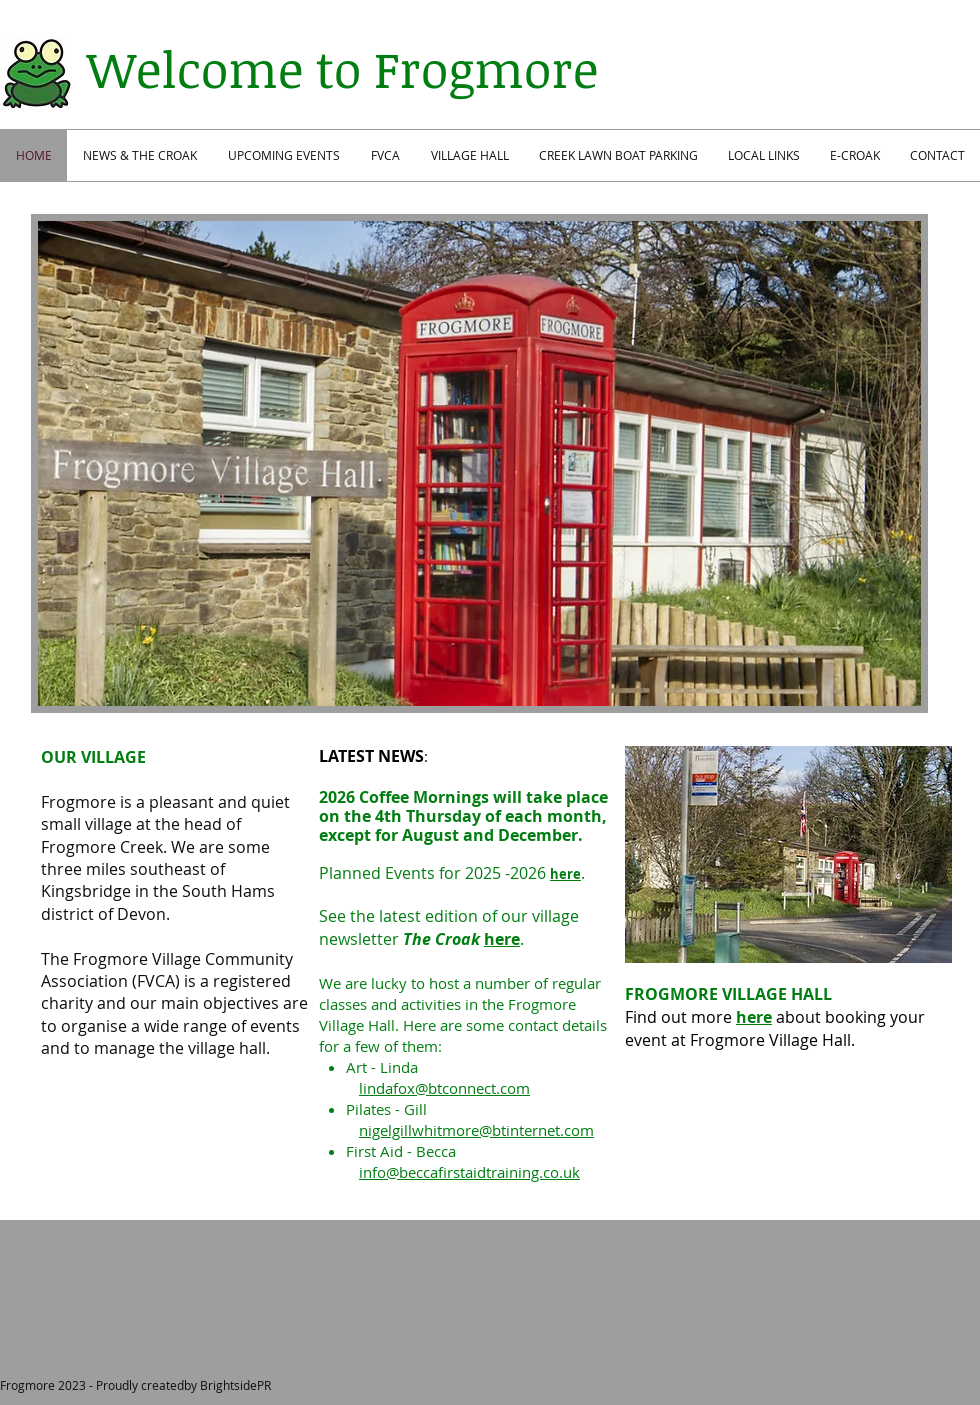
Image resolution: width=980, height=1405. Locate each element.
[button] (479, 463)
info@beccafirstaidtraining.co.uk (469, 1172)
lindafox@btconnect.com (444, 1088)
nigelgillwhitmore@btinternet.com (476, 1130)
